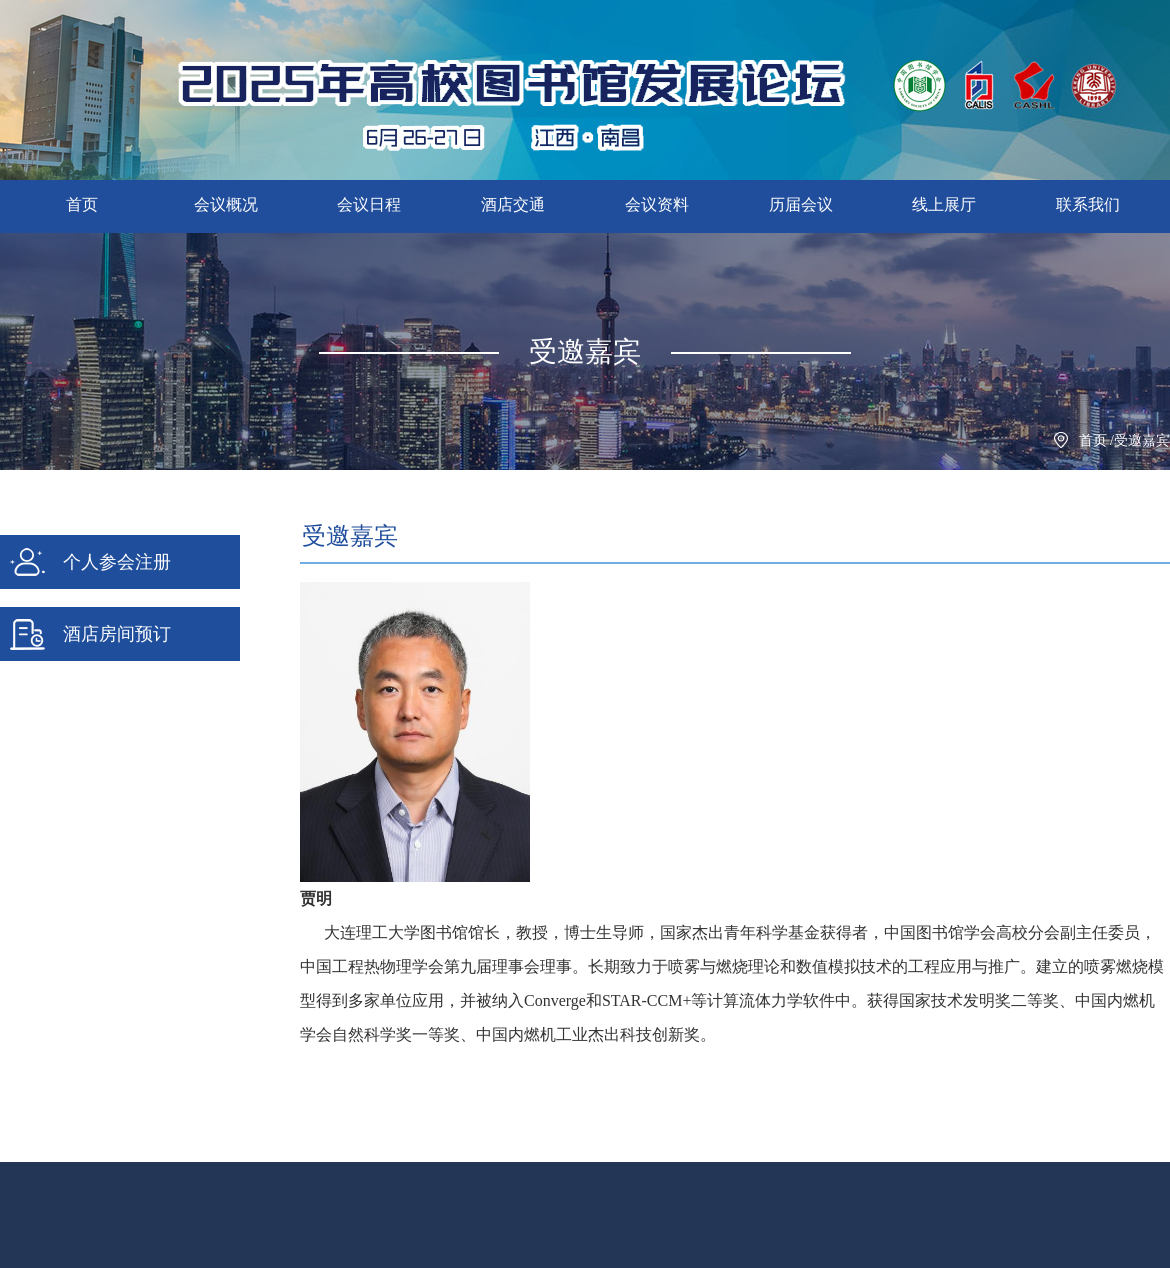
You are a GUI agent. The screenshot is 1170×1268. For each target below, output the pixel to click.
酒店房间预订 (89, 634)
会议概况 (226, 204)
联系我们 (1088, 204)
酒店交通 (513, 204)
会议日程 (369, 204)
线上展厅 (944, 204)
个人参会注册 (89, 562)
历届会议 (801, 204)
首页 (82, 204)
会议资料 (657, 204)
